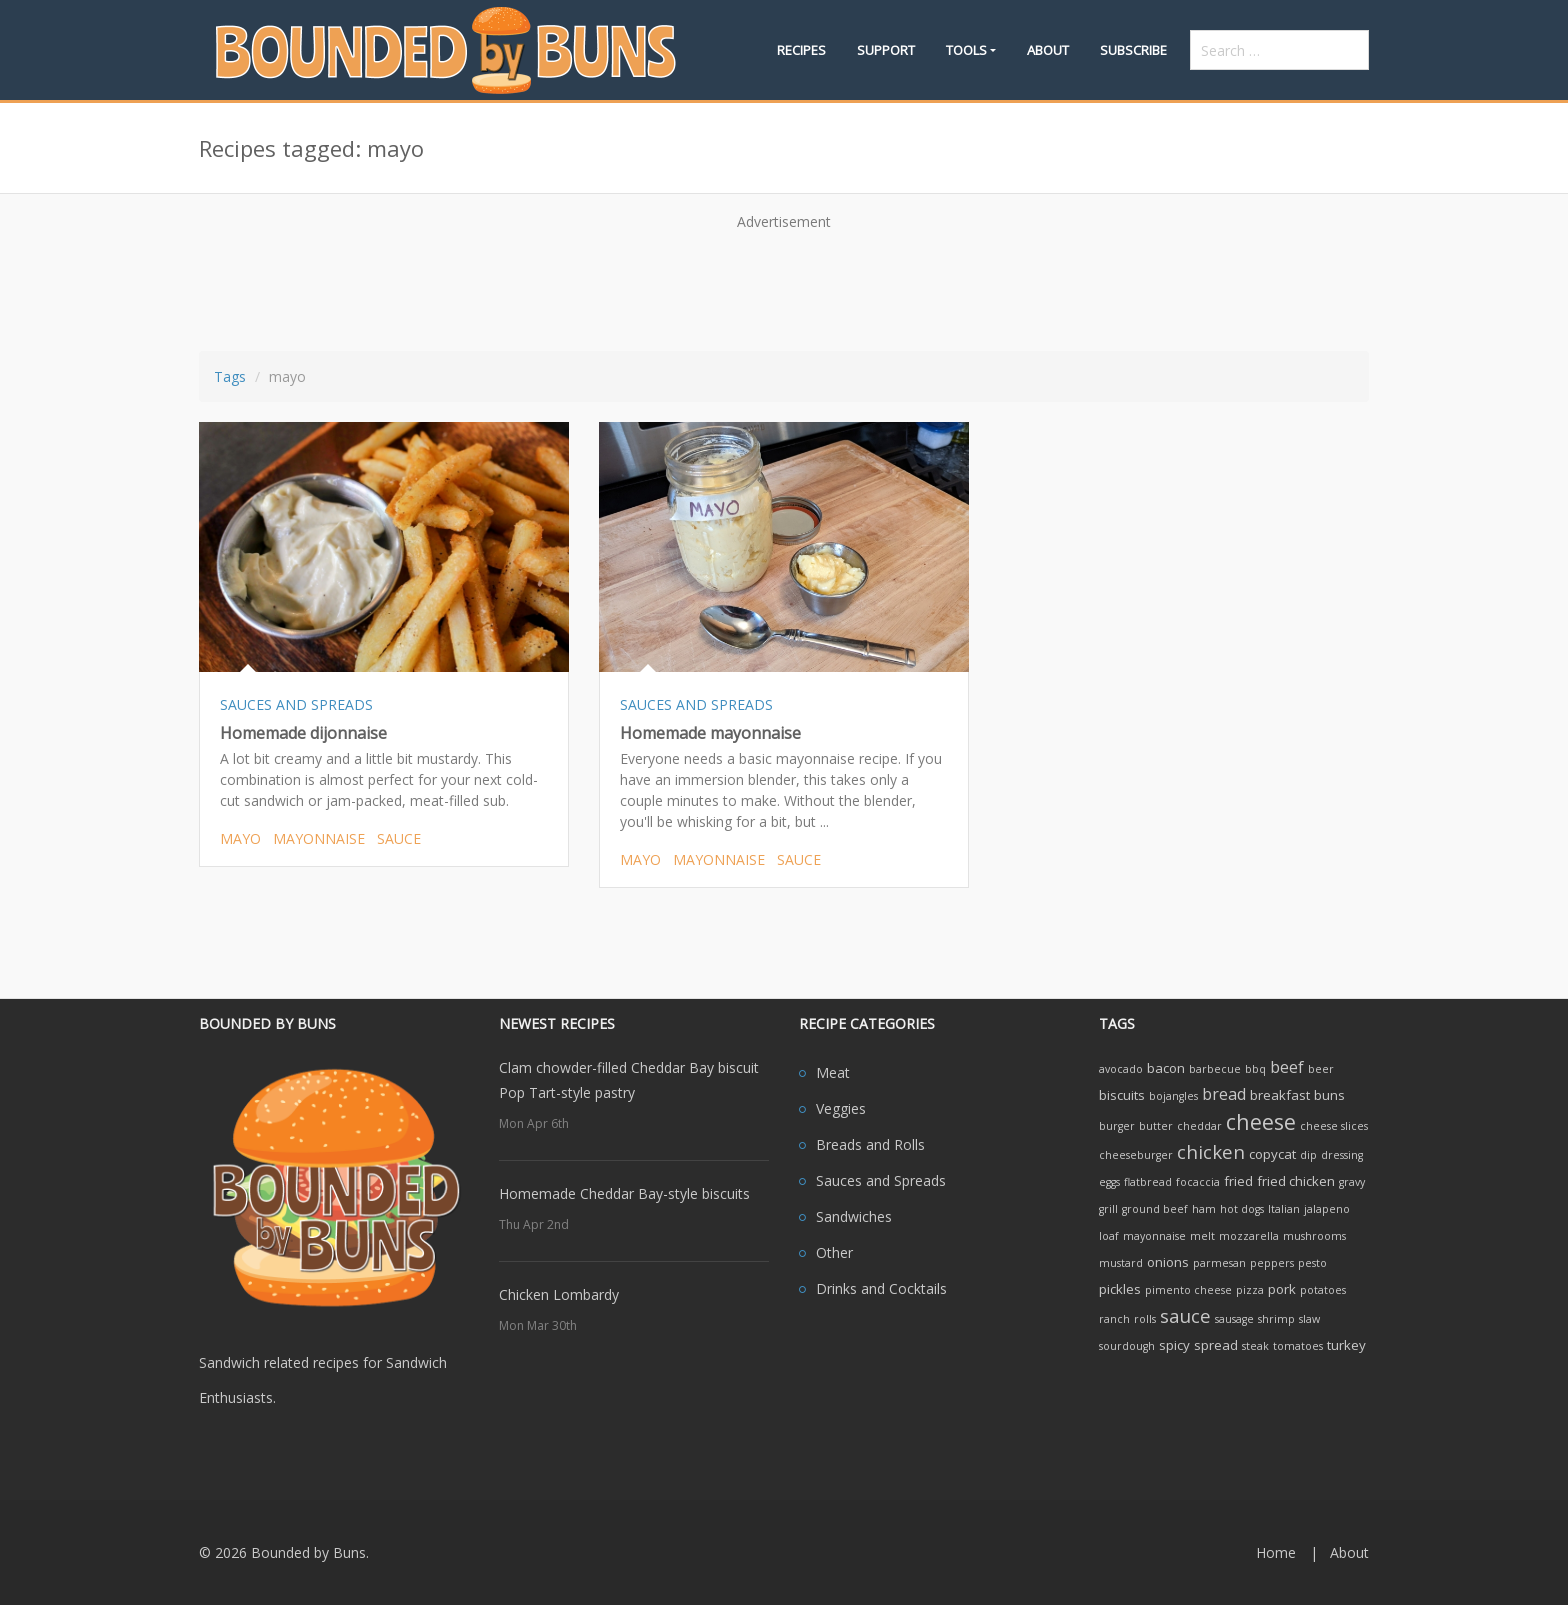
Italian (1284, 1209)
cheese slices (1334, 1126)
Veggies (841, 1108)
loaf (1109, 1236)
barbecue (1215, 1069)
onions (1168, 1262)
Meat (833, 1072)
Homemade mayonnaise (710, 733)
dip (1308, 1155)
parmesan (1219, 1263)
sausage (1234, 1319)
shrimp (1276, 1319)
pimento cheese (1188, 1290)
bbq (1255, 1069)
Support (886, 50)
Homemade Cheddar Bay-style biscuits (624, 1193)
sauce (399, 838)
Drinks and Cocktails (881, 1288)
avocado (1121, 1069)
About (1048, 50)
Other (834, 1252)
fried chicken (1296, 1181)
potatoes (1323, 1290)
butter (1156, 1126)
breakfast (1280, 1095)
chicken (1211, 1151)
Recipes (801, 50)
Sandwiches (854, 1216)
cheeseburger (1136, 1155)
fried (1238, 1181)
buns (1329, 1095)
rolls (1145, 1319)
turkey (1346, 1345)
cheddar (1199, 1126)
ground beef (1155, 1209)
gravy (1352, 1182)
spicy (1174, 1345)
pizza (1250, 1290)
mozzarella (1249, 1236)
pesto (1312, 1263)
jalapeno (1327, 1209)
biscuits (1122, 1095)
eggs (1109, 1182)
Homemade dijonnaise (303, 733)
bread (1224, 1094)
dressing (1342, 1155)
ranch (1114, 1319)
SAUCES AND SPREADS (296, 704)
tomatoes (1298, 1346)
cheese (1261, 1121)
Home (1276, 1552)
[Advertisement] (784, 284)
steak (1255, 1346)
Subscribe (1133, 50)
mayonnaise (319, 838)
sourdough (1127, 1346)
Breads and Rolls (870, 1144)
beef (1287, 1067)
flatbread (1148, 1182)
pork (1282, 1289)
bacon (1166, 1068)
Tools (966, 50)
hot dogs (1242, 1209)
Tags (230, 376)
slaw (1309, 1319)
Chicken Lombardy (559, 1294)
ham (1204, 1209)
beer (1321, 1069)
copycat (1272, 1154)
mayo (240, 838)
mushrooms (1314, 1236)
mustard (1121, 1263)
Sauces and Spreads (881, 1180)
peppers (1272, 1263)
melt (1202, 1236)
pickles (1120, 1289)
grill (1108, 1209)
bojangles (1173, 1096)
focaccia (1198, 1182)
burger (1117, 1126)
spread (1216, 1345)
